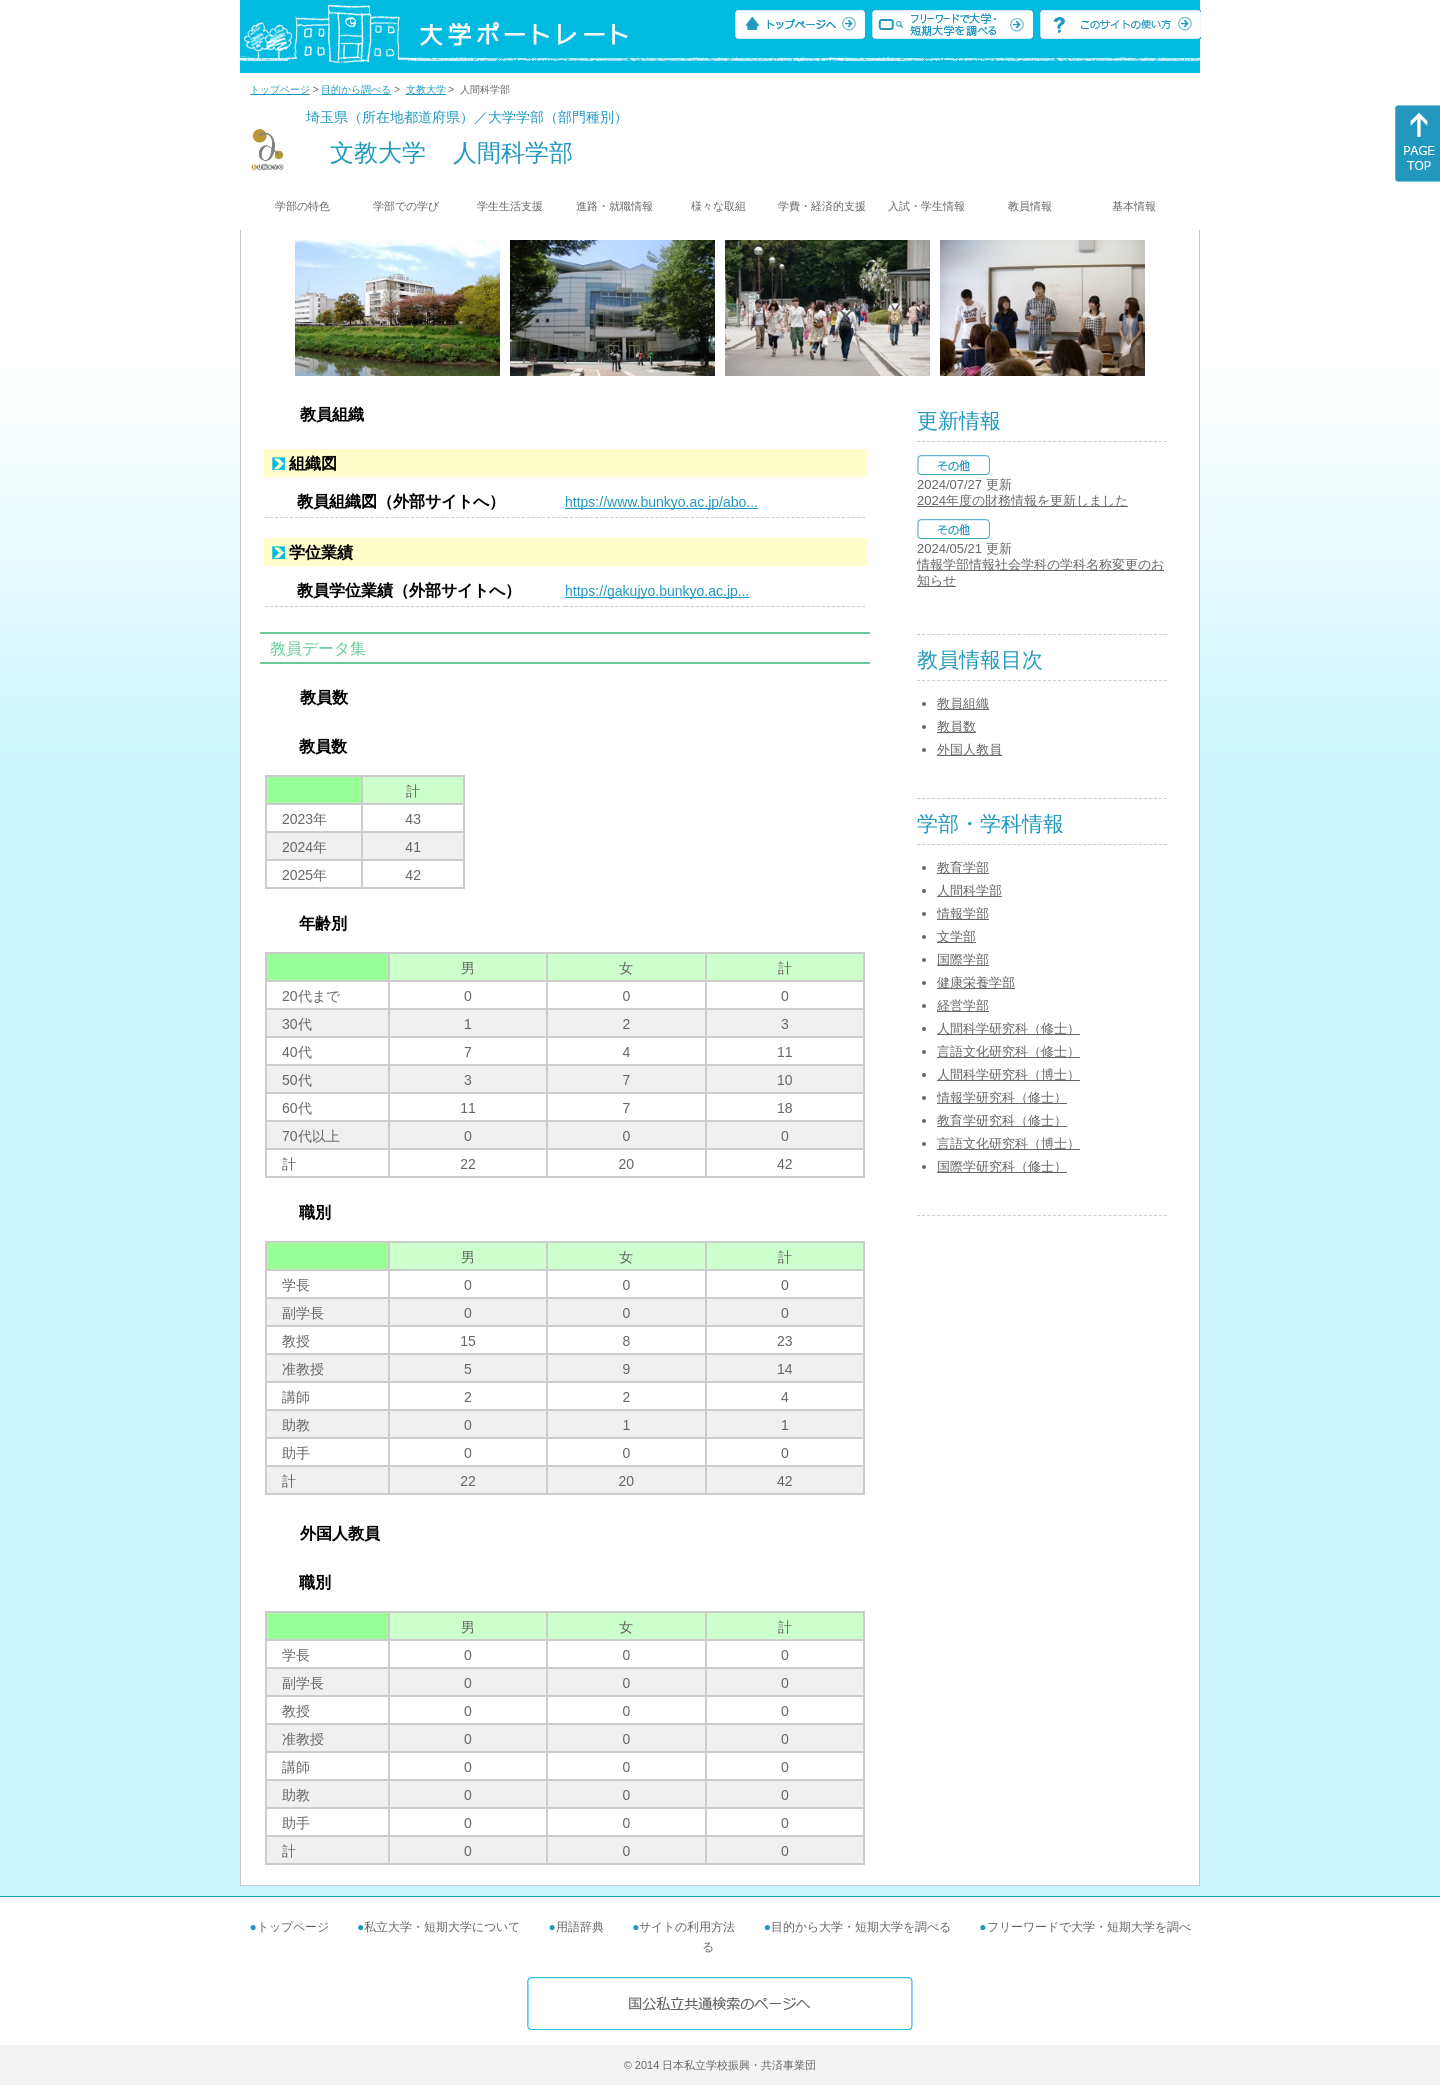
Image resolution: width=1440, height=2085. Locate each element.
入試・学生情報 (926, 206)
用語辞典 (580, 1927)
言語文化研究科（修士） (1008, 1051)
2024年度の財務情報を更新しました (1022, 500)
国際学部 (963, 959)
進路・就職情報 (614, 206)
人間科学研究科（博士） (1008, 1074)
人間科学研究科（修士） (1008, 1028)
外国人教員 (969, 749)
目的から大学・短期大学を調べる (861, 1927)
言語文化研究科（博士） (1008, 1143)
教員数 (956, 726)
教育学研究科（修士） (1002, 1120)
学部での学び (406, 206)
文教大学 (426, 89)
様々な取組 (718, 206)
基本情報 (1134, 206)
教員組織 (963, 703)
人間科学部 (969, 890)
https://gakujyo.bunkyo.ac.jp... (657, 591)
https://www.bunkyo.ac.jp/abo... (661, 502)
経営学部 (963, 1005)
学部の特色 (302, 206)
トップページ (280, 89)
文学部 (956, 936)
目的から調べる (356, 89)
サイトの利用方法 (687, 1927)
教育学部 (963, 867)
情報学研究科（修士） (1002, 1097)
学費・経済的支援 (822, 206)
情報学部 (963, 913)
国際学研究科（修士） (1002, 1166)
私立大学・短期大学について (442, 1927)
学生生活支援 (510, 206)
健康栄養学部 (976, 982)
